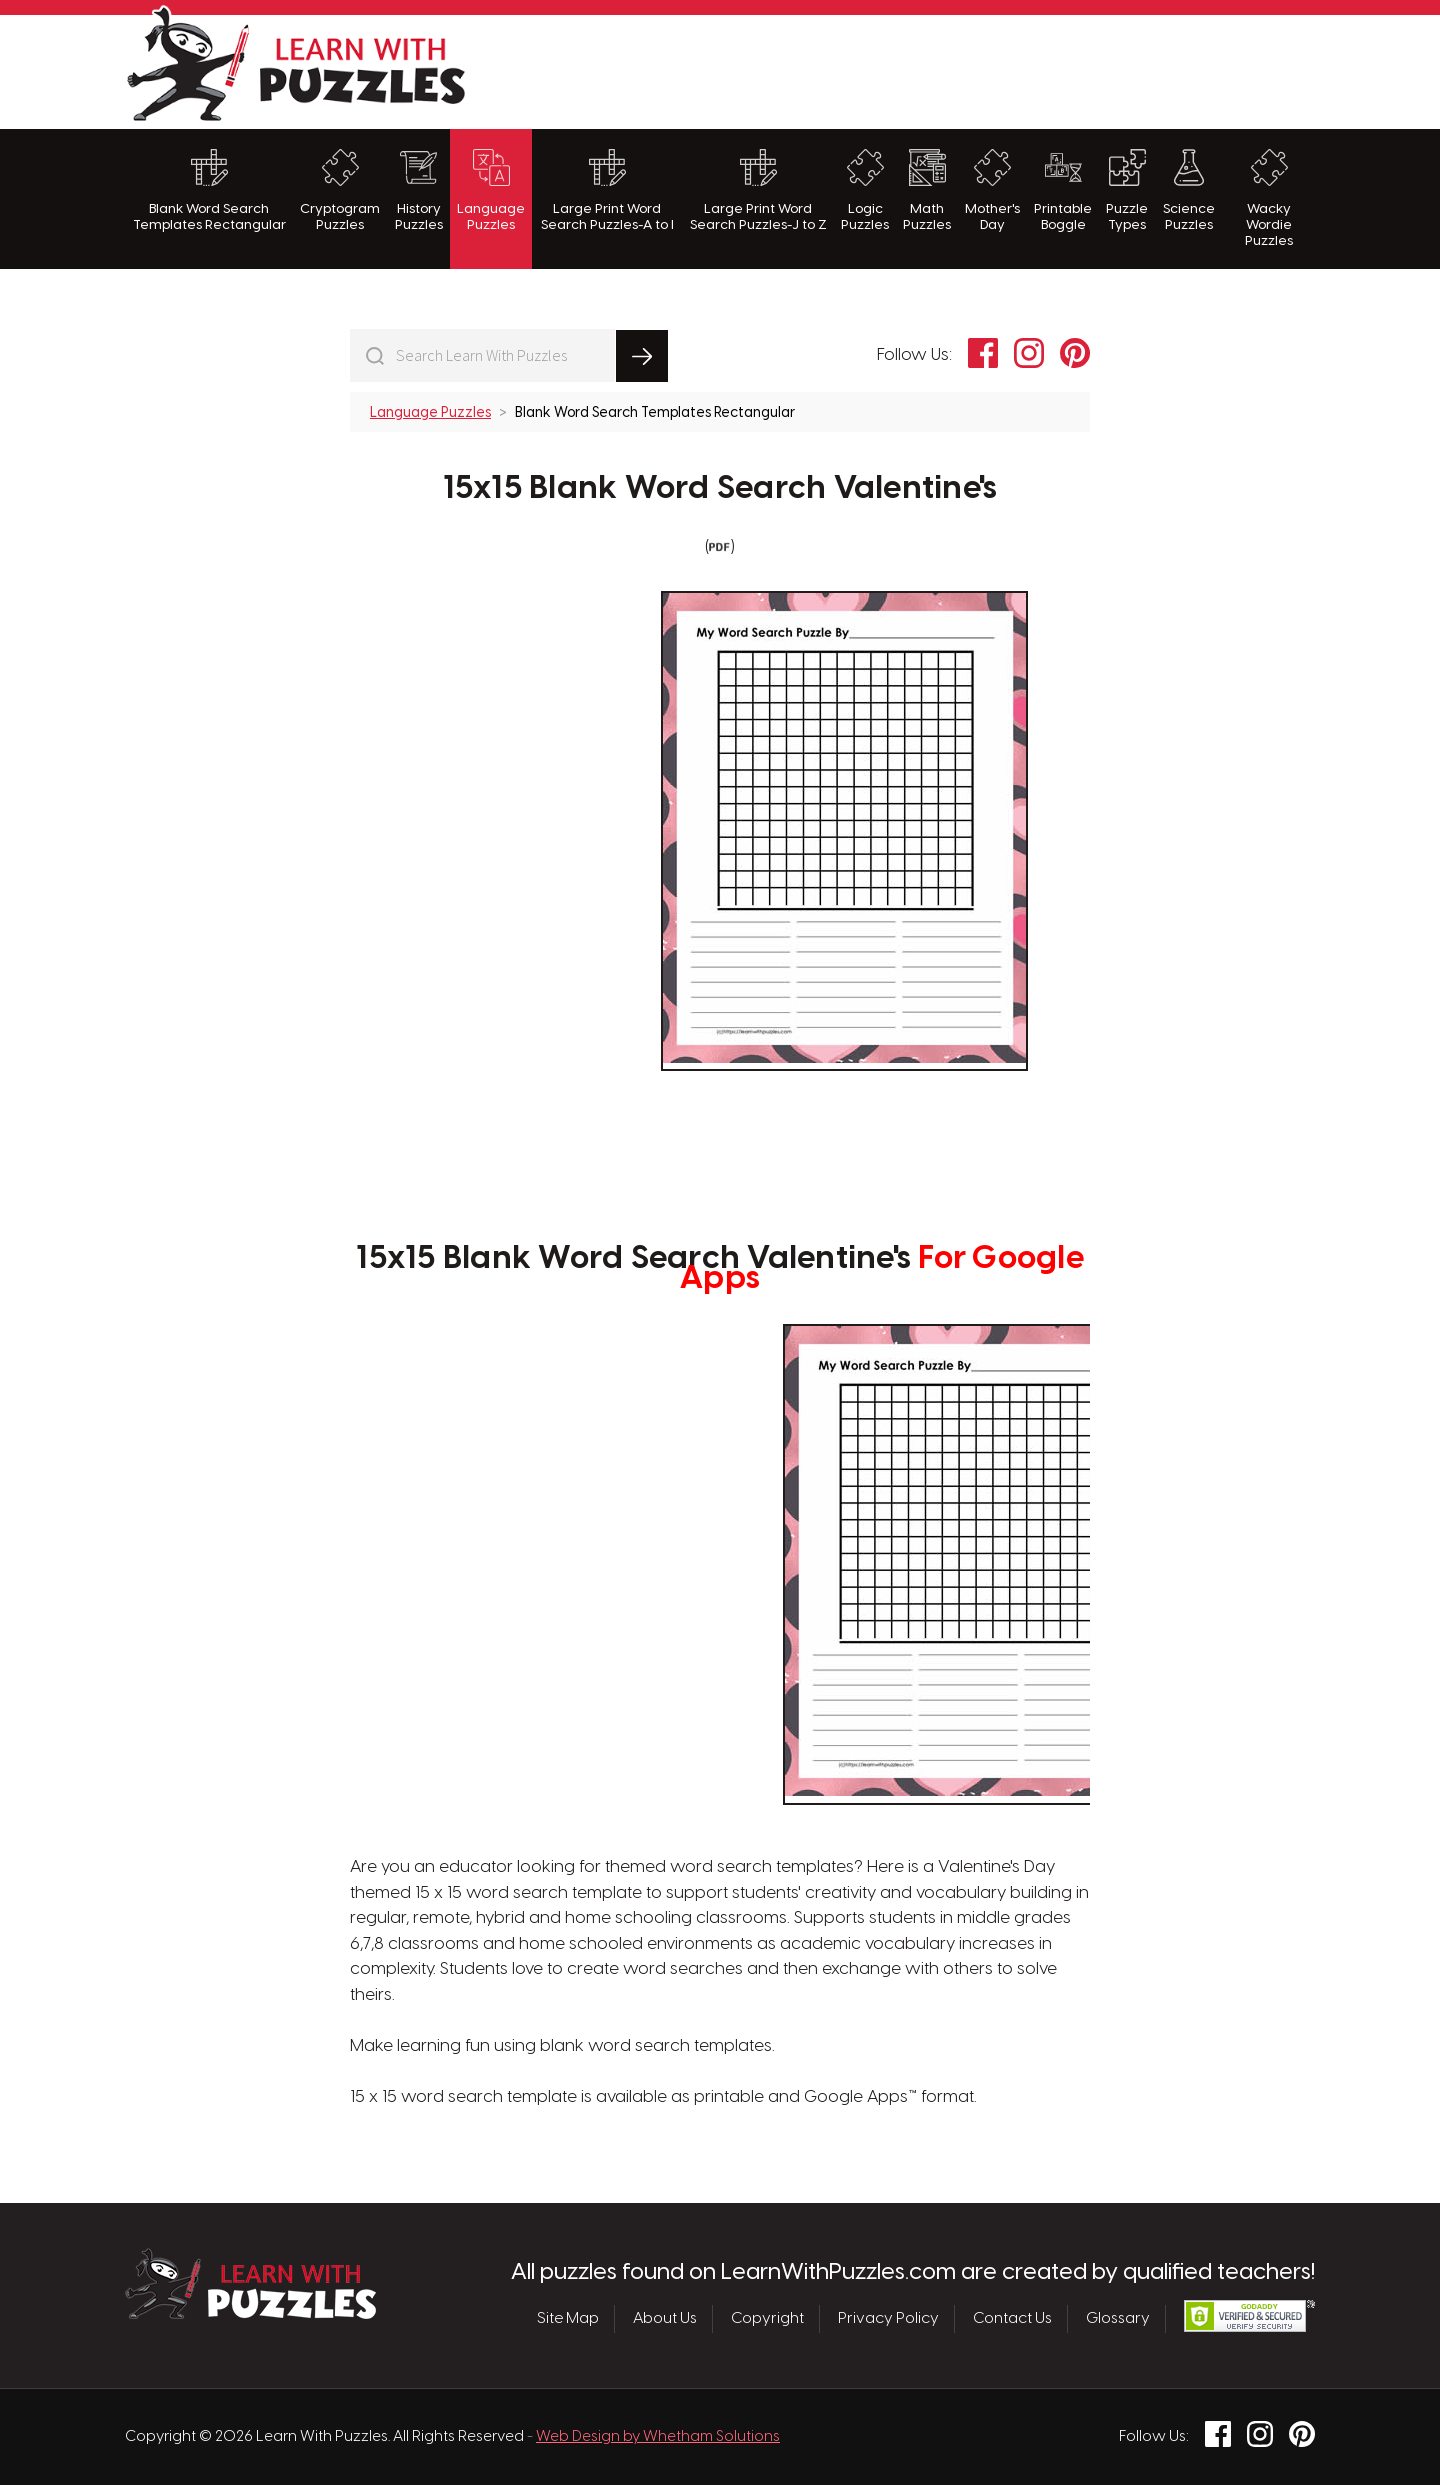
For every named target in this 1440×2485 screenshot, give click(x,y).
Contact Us (1012, 2319)
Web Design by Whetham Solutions (658, 2437)
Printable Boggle (1063, 190)
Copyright (767, 2319)
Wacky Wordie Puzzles (1269, 199)
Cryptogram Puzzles (340, 190)
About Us (665, 2319)
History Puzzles (419, 190)
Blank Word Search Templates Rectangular (209, 190)
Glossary (1118, 2319)
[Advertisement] (951, 69)
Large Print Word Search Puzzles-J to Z (758, 190)
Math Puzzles (927, 190)
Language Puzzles (491, 190)
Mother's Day (992, 190)
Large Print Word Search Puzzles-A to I (607, 190)
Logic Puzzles (865, 190)
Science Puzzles (1189, 190)
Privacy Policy (888, 2319)
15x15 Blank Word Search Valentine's (720, 489)
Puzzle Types (1127, 190)
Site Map (568, 2319)
